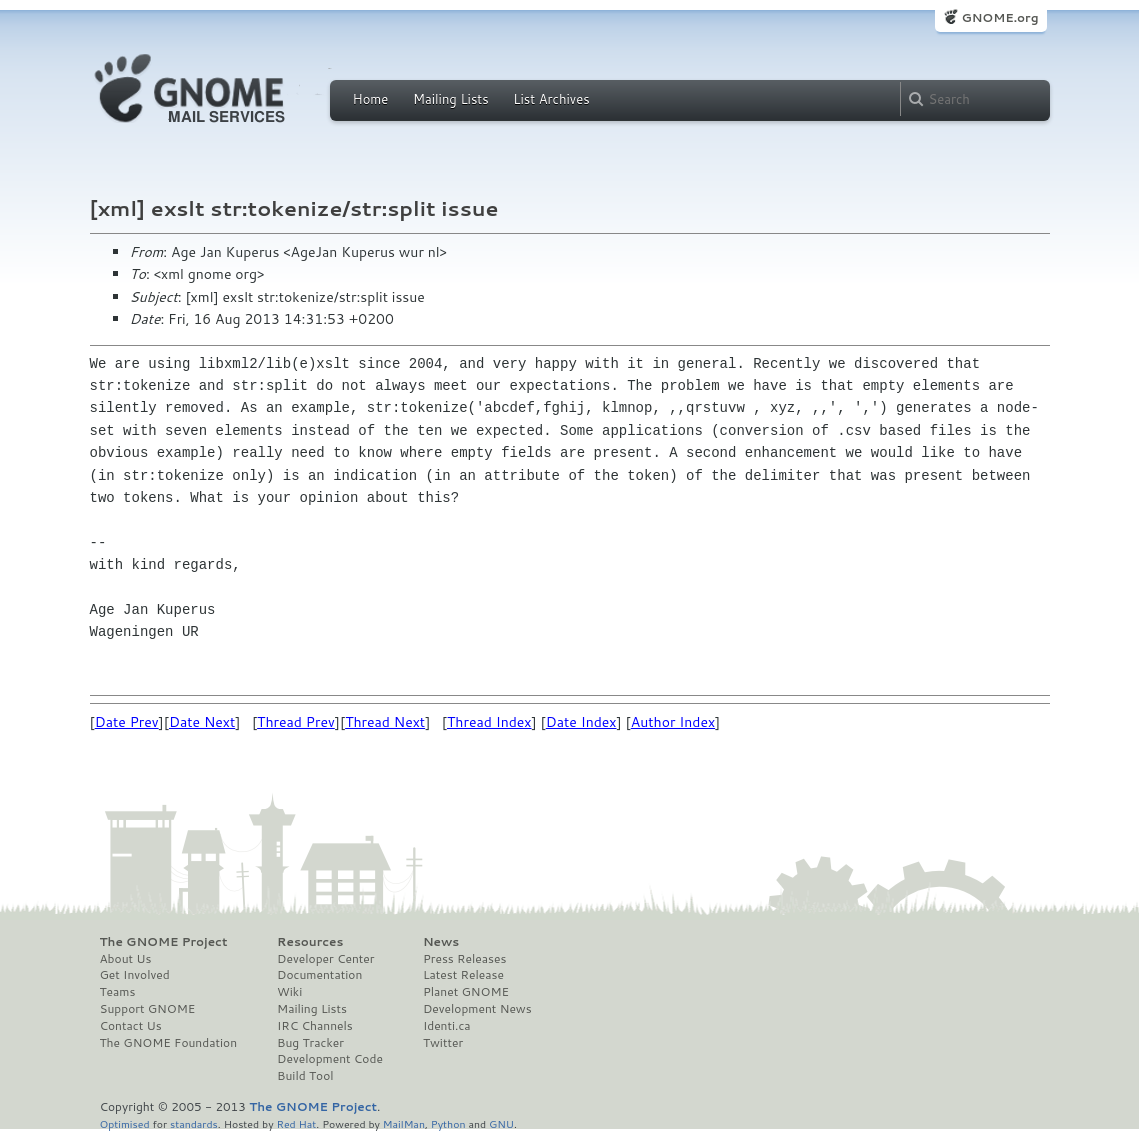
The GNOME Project (164, 942)
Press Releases (464, 959)
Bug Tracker (310, 1043)
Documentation (319, 975)
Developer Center (325, 959)
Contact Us (131, 1026)
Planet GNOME (466, 992)
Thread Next (385, 722)
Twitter (443, 1043)
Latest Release (463, 975)
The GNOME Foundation (169, 1043)
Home (371, 99)
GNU (501, 1123)
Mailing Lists (451, 99)
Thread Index (489, 722)
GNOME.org (999, 17)
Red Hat (296, 1123)
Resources (310, 942)
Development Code (330, 1059)
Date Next (202, 722)
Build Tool (305, 1076)
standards (194, 1123)
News (441, 942)
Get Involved (135, 975)
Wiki (289, 992)
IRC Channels (315, 1026)
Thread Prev (296, 722)
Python (448, 1123)
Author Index (673, 722)
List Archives (551, 99)
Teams (118, 992)
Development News (477, 1009)
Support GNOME (148, 1009)
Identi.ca (447, 1026)
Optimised (125, 1123)
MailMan (404, 1123)
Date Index (581, 722)
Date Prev (127, 722)
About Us (126, 959)
